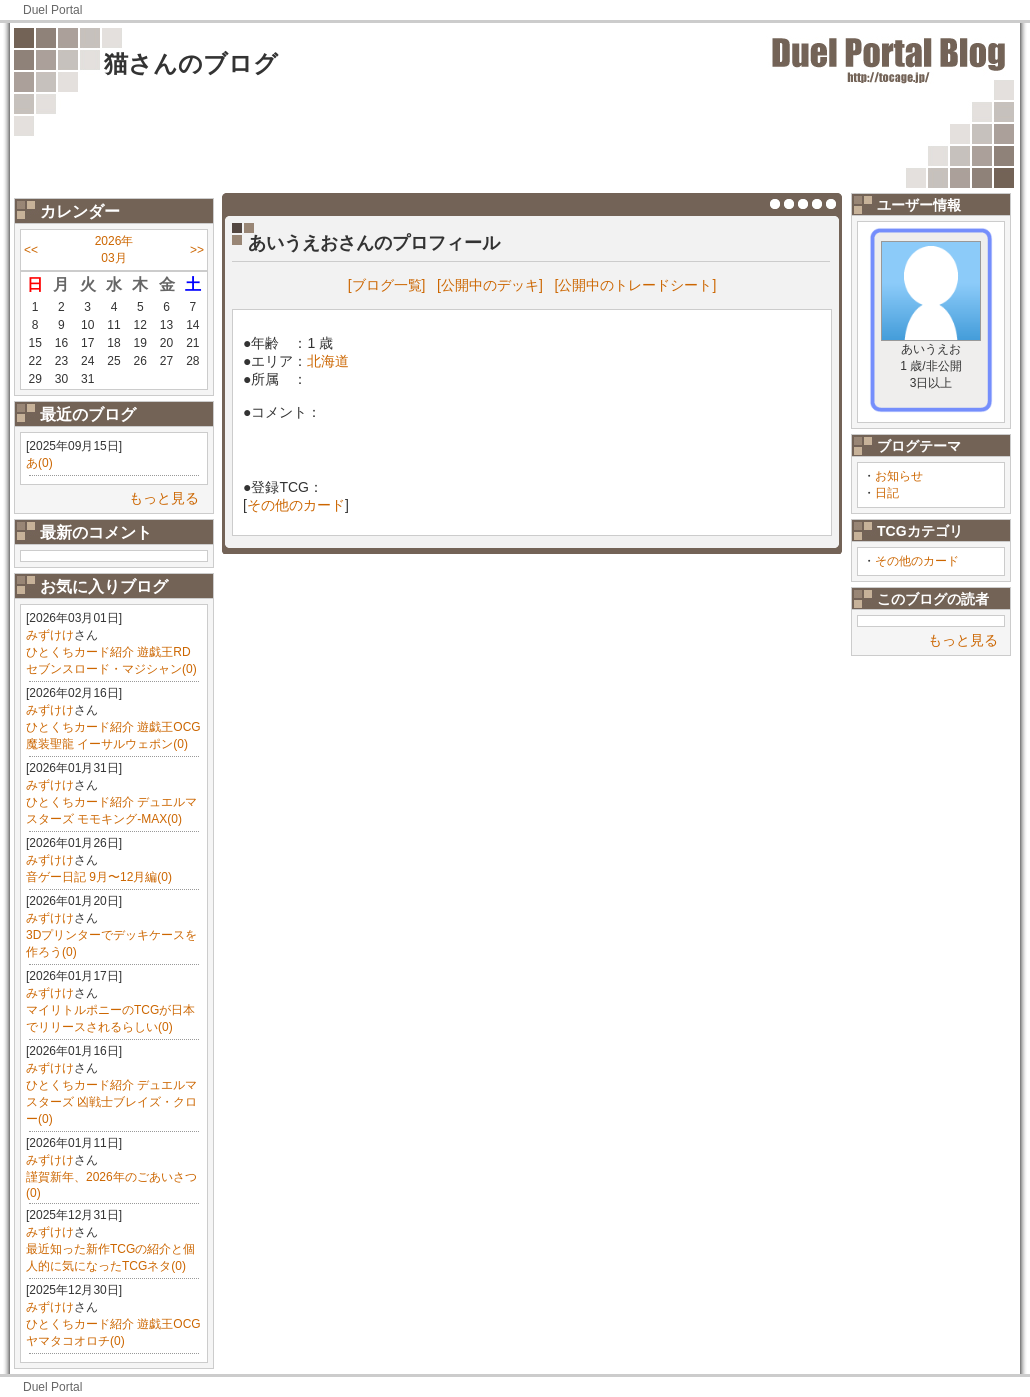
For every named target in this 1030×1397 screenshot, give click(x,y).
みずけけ (50, 635)
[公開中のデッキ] (490, 285)
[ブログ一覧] (387, 285)
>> (197, 250)
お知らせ (899, 476)
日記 (887, 493)
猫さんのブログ (191, 63)
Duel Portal (52, 10)
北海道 (328, 361)
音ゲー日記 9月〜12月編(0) (99, 877)
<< (31, 250)
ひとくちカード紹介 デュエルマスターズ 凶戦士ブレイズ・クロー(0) (111, 1102)
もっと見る (164, 498)
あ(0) (39, 463)
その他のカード (917, 561)
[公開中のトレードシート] (636, 285)
